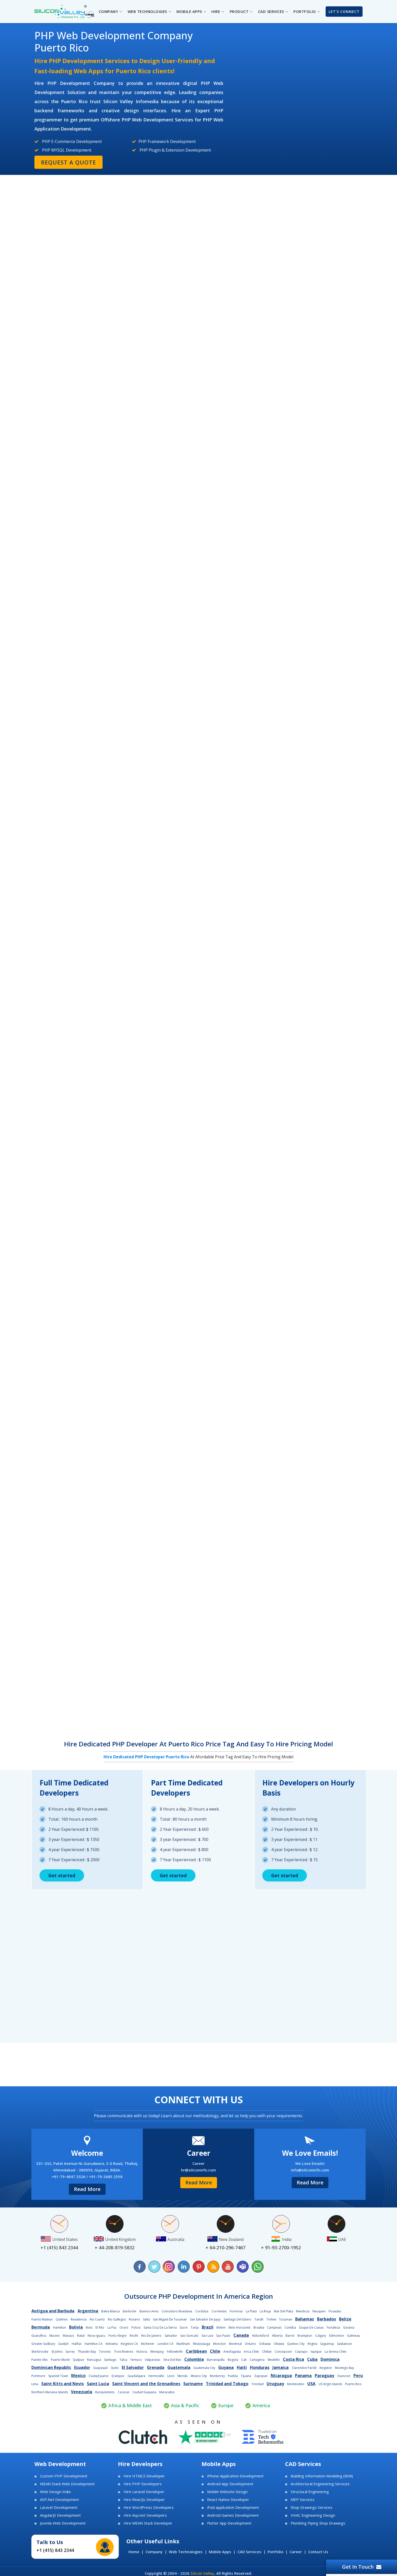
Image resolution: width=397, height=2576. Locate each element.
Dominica (330, 2359)
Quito (115, 2368)
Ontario (250, 2344)
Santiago (110, 2360)
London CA (165, 2344)
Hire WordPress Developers (149, 2507)
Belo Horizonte (239, 2327)
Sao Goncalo (189, 2335)
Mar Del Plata (283, 2311)
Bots (89, 2327)
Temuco (136, 2360)
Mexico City (199, 2376)
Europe (225, 2405)
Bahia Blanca (110, 2311)
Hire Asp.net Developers (145, 2515)
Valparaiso (152, 2360)
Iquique (316, 2351)
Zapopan (261, 2376)
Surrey (70, 2351)
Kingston (326, 2368)
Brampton (304, 2335)
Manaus (68, 2335)
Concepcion (283, 2351)
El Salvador (133, 2367)
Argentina (87, 2311)
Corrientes (219, 2311)
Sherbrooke (39, 2351)
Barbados (326, 2319)
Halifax (77, 2344)
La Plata (251, 2311)
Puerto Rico (353, 2384)
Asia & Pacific (185, 2405)
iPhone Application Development (235, 2476)
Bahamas (304, 2319)
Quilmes (62, 2319)
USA (311, 2383)
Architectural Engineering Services (320, 2484)
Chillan (267, 2351)
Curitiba (290, 2327)
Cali (244, 2360)
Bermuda (40, 2327)
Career (296, 2551)
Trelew (271, 2319)
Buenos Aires (149, 2311)
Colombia (194, 2359)
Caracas (123, 2392)
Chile (215, 2351)
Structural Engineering (310, 2492)
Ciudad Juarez (99, 2376)
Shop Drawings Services (311, 2507)
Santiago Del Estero (237, 2319)
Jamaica (280, 2367)
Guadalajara (136, 2376)
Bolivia (76, 2327)
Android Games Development (233, 2515)
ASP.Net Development (59, 2499)
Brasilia (258, 2327)
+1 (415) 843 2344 (55, 2550)
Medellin (274, 2360)
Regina (312, 2344)
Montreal (235, 2344)
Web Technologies (186, 2551)
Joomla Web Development (63, 2523)
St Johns (57, 2351)
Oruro (124, 2327)
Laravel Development (58, 2507)
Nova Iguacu (96, 2335)
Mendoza (302, 2311)
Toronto (105, 2351)
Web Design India (55, 2492)
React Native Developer (228, 2499)
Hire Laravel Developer (144, 2492)
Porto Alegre (117, 2335)
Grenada (155, 2367)
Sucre (184, 2327)
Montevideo (295, 2384)
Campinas (274, 2327)
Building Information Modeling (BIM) (322, 2476)
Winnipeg (157, 2351)
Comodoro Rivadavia (177, 2311)
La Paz (111, 2327)
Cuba (312, 2359)
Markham (183, 2344)
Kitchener (147, 2344)
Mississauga (201, 2344)
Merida (182, 2376)
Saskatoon (344, 2344)
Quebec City (296, 2344)
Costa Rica (293, 2359)
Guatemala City (204, 2368)
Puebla (233, 2376)
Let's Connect (344, 11)
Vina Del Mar (172, 2360)
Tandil (258, 2319)
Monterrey (217, 2376)
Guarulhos (38, 2335)
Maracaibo (167, 2392)
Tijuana (246, 2376)
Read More (87, 2189)
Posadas (335, 2311)
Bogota (233, 2360)
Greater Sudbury (43, 2344)
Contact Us (318, 2551)
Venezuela (81, 2392)
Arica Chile (251, 2351)
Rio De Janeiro (151, 2335)
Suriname (193, 2383)
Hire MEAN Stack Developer (148, 2523)
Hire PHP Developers (143, 2484)
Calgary (320, 2335)
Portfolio (275, 2551)
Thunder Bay (87, 2351)
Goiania (348, 2327)
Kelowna (112, 2344)
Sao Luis (207, 2335)
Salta (146, 2319)
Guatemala (178, 2367)
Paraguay (324, 2375)
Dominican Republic (51, 2367)
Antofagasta (232, 2351)
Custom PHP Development (63, 2476)
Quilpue (78, 2360)
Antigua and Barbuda (52, 2311)
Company (154, 2551)
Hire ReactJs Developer (144, 2499)
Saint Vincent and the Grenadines (146, 2383)
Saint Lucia (98, 2383)
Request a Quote (68, 162)
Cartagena (257, 2360)
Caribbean (196, 2351)
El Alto (99, 2327)
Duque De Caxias (311, 2327)
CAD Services (249, 2551)
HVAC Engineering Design (313, 2515)
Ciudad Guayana (144, 2392)
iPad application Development (233, 2507)
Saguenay (327, 2344)
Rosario (134, 2319)
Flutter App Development (229, 2523)
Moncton (219, 2344)
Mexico (78, 2375)
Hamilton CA (94, 2344)
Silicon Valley (202, 2573)
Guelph (63, 2344)
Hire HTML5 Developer (144, 2476)
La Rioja (265, 2311)
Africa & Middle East (130, 2405)
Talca (123, 2360)
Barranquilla (216, 2360)
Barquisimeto (105, 2392)
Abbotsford (260, 2335)
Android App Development (230, 2484)
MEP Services (302, 2499)
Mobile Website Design (227, 2492)
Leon (170, 2376)
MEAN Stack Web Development (67, 2484)
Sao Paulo (223, 2335)
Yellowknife (175, 2351)
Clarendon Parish (304, 2368)
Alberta (277, 2335)
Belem (221, 2327)
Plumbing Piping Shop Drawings (318, 2523)
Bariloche (129, 2311)
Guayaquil (100, 2368)
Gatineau (353, 2335)
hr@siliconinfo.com (198, 2169)
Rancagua (94, 2360)
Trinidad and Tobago (227, 2383)
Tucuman (285, 2319)
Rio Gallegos (117, 2319)
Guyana (226, 2367)
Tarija (195, 2327)
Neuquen (319, 2311)
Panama (303, 2375)
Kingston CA (129, 2344)
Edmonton (336, 2335)
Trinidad (257, 2384)
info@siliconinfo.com (310, 2169)
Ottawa (279, 2344)
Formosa (236, 2311)
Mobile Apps (220, 2551)
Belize (345, 2319)
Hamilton (59, 2327)
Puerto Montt (60, 2360)
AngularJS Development (60, 2515)
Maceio (54, 2335)
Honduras (259, 2367)
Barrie (290, 2335)
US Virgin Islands (330, 2384)
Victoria (141, 2351)
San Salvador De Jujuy (205, 2319)
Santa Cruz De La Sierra (160, 2327)
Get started (61, 1875)
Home (133, 2551)
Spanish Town (58, 2376)
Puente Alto (39, 2360)
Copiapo (301, 2351)
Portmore (38, 2376)
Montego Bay (344, 2368)
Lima (34, 2384)
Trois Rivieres (123, 2351)
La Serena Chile (335, 2351)
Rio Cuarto (97, 2319)
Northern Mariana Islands (49, 2392)
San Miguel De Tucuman (170, 2319)
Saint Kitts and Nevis (62, 2383)
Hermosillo (156, 2376)
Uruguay (275, 2383)
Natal (81, 2335)
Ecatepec (118, 2376)
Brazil (207, 2327)
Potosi (136, 2327)
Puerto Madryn (42, 2319)
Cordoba (201, 2311)
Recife (134, 2335)
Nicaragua (281, 2375)
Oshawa (265, 2344)
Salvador (171, 2335)
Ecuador (82, 2367)
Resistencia (79, 2319)
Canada (241, 2335)
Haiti (242, 2367)
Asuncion (343, 2376)
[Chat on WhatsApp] (257, 2266)
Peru (358, 2375)
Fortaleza (333, 2327)
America (261, 2405)
